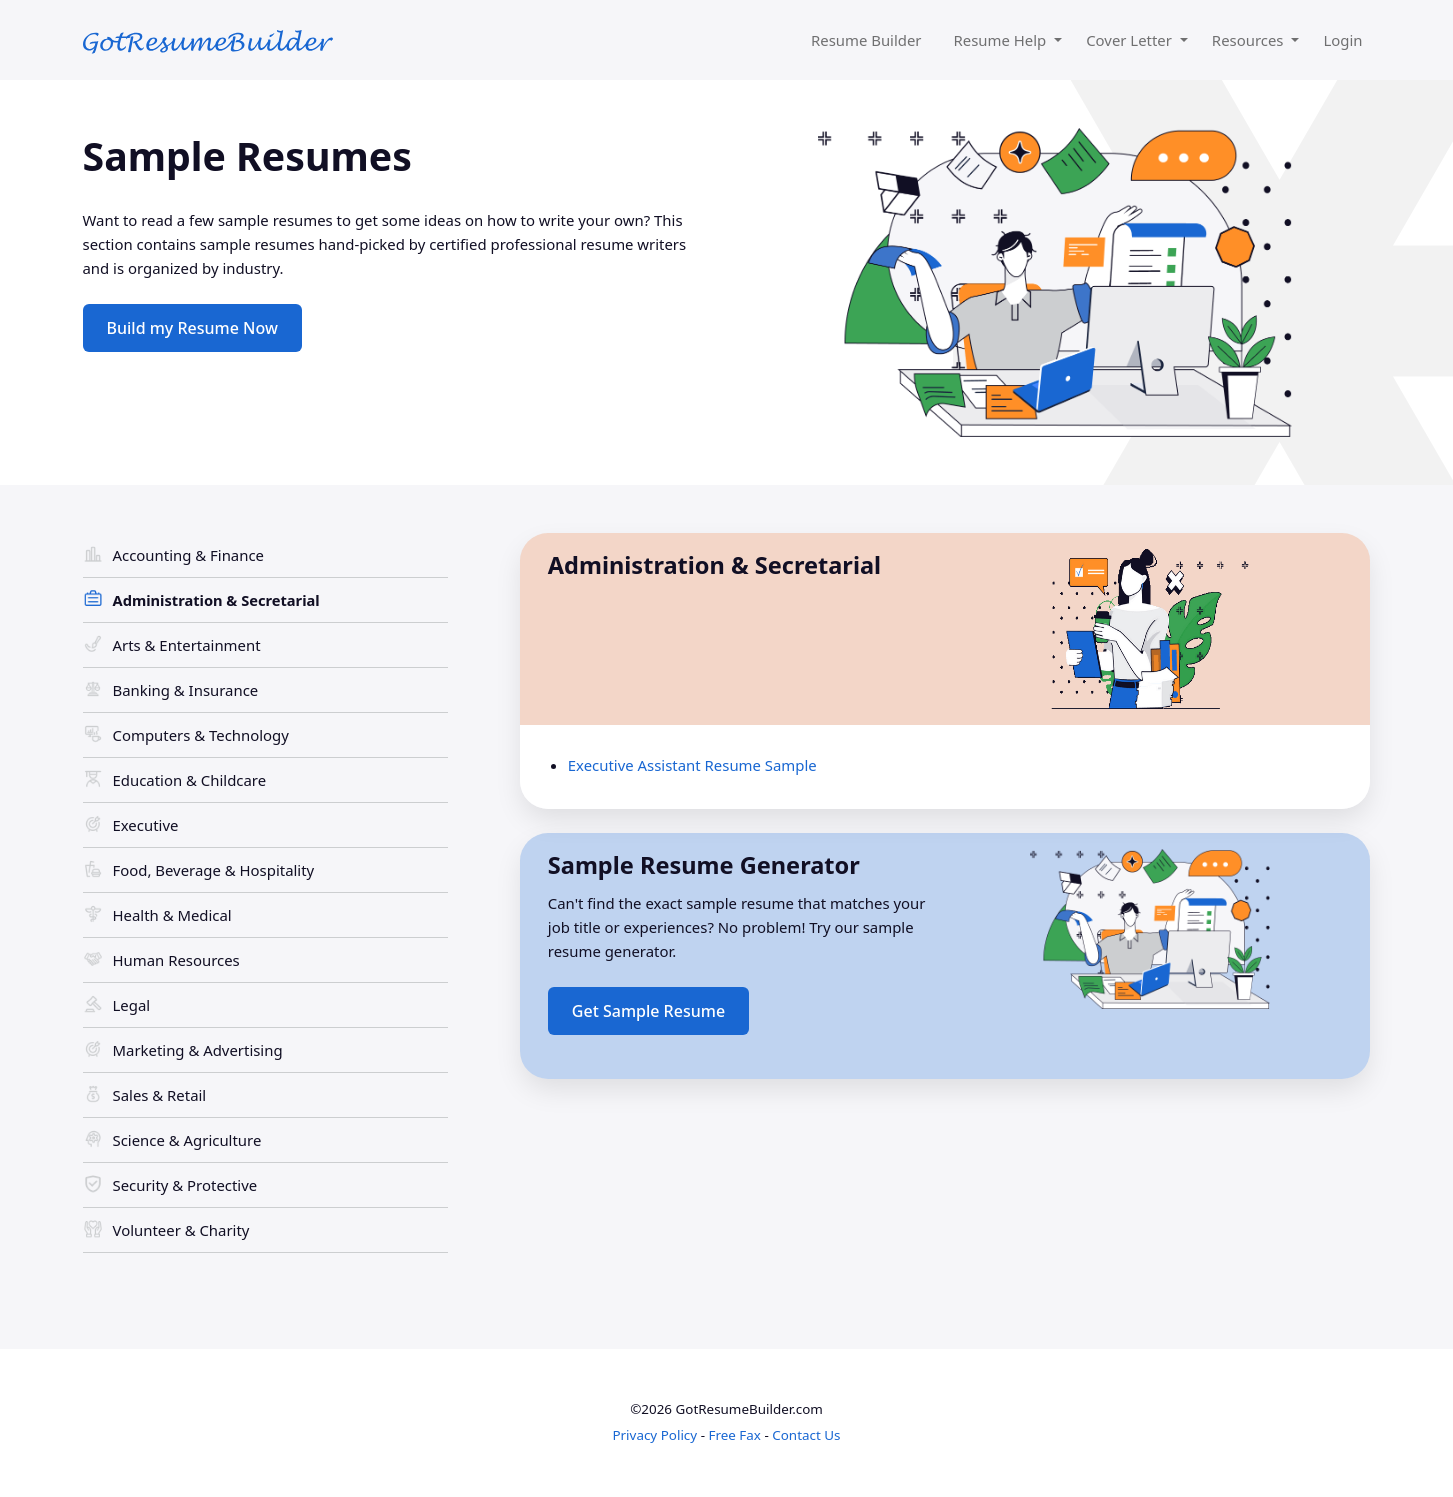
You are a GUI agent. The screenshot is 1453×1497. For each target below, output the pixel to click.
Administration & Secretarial (216, 600)
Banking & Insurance (186, 690)
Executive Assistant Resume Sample (692, 765)
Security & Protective (185, 1185)
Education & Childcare (190, 780)
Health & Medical (172, 915)
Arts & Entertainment (187, 645)
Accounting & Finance (188, 555)
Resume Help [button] (1002, 40)
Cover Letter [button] (1131, 40)
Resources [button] (1250, 40)
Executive (146, 825)
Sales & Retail (160, 1095)
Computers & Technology (201, 735)
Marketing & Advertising (198, 1050)
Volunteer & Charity (181, 1230)
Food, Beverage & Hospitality (214, 870)
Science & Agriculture (187, 1140)
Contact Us (806, 1435)
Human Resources (176, 960)
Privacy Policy (654, 1435)
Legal (132, 1005)
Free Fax (734, 1435)
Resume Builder (866, 40)
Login (1342, 40)
